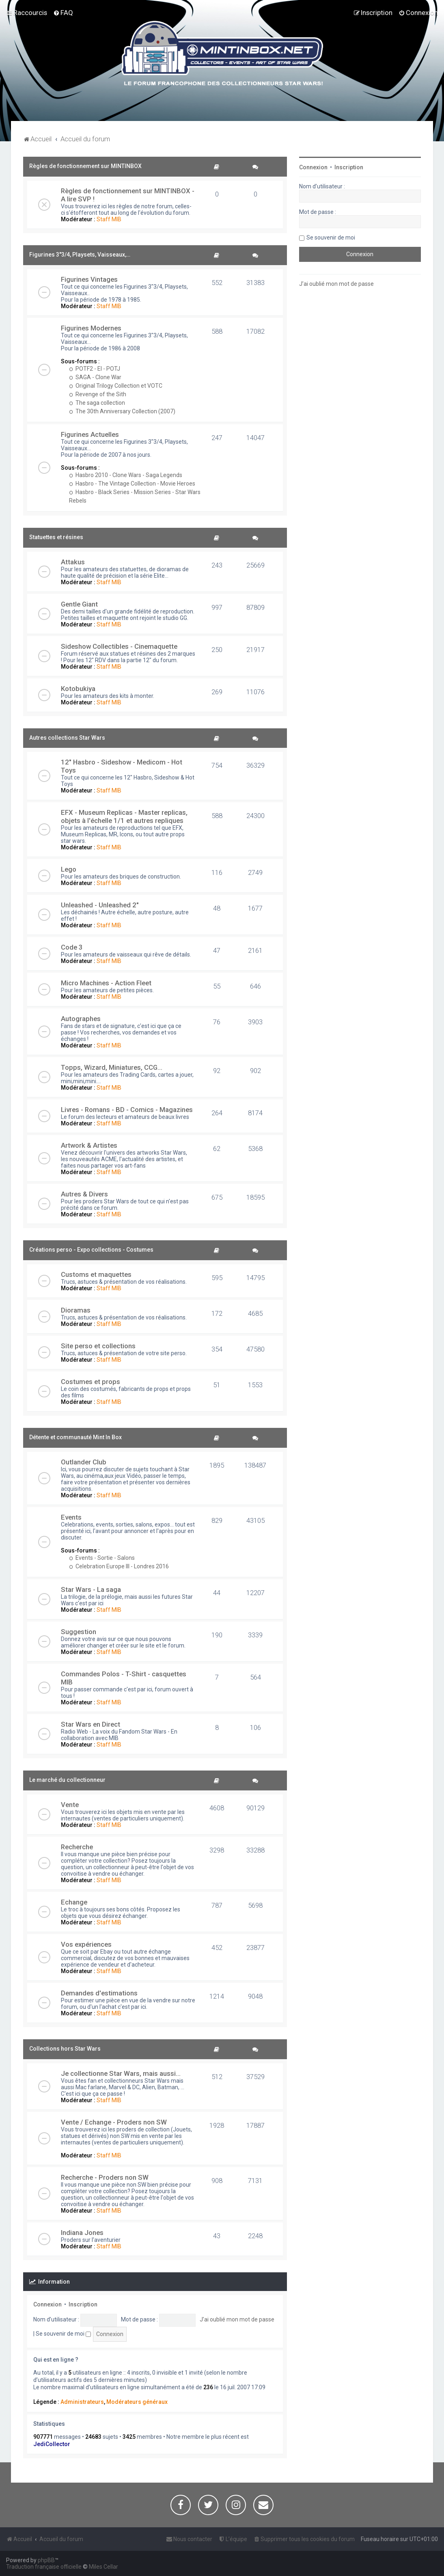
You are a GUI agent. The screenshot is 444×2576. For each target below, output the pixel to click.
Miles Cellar (103, 2566)
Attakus (73, 562)
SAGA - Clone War (95, 377)
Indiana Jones (82, 2232)
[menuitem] (63, 12)
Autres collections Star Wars (67, 737)
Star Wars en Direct (90, 1724)
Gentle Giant (79, 604)
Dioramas (76, 1310)
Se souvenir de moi (63, 2333)
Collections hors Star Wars (65, 2048)
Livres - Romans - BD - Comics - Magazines (127, 1110)
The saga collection (97, 402)
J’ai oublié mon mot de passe (237, 2319)
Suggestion (78, 1632)
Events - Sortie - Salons (102, 1558)
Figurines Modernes (91, 328)
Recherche (77, 1847)
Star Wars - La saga (91, 1589)
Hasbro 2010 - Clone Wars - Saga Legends (125, 475)
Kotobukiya (78, 688)
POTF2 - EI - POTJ (94, 368)
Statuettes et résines (56, 537)
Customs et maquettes (96, 1274)
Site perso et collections (98, 1346)
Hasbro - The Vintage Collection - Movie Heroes (132, 483)
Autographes (81, 1019)
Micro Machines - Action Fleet (106, 983)
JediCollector (51, 2444)
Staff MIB (109, 219)
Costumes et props (90, 1382)
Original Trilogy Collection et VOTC (115, 385)
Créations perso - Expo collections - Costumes (91, 1249)
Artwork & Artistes (89, 1145)
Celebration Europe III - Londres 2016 (119, 1566)
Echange (74, 1902)
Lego (68, 869)
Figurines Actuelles (90, 434)
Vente (70, 1805)
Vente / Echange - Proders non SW (114, 2122)
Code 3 (72, 947)
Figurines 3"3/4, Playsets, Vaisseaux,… (79, 254)
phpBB (46, 2560)
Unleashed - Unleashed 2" (100, 905)
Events (71, 1517)
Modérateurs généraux (137, 2402)
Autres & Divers (84, 1194)
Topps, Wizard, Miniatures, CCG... (111, 1067)
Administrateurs (82, 2402)
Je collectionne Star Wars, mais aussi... (121, 2073)
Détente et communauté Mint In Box (75, 1437)
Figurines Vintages (89, 279)
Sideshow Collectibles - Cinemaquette (119, 646)
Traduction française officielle (44, 2566)
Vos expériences (86, 1944)
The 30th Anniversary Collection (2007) (122, 411)
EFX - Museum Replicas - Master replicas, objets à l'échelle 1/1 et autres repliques (124, 816)
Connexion (47, 2304)
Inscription (83, 2304)
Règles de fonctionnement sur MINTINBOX (85, 166)
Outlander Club (83, 1462)
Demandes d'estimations (99, 1993)
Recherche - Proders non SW (105, 2177)
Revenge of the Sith (97, 394)
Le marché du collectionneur (67, 1780)
